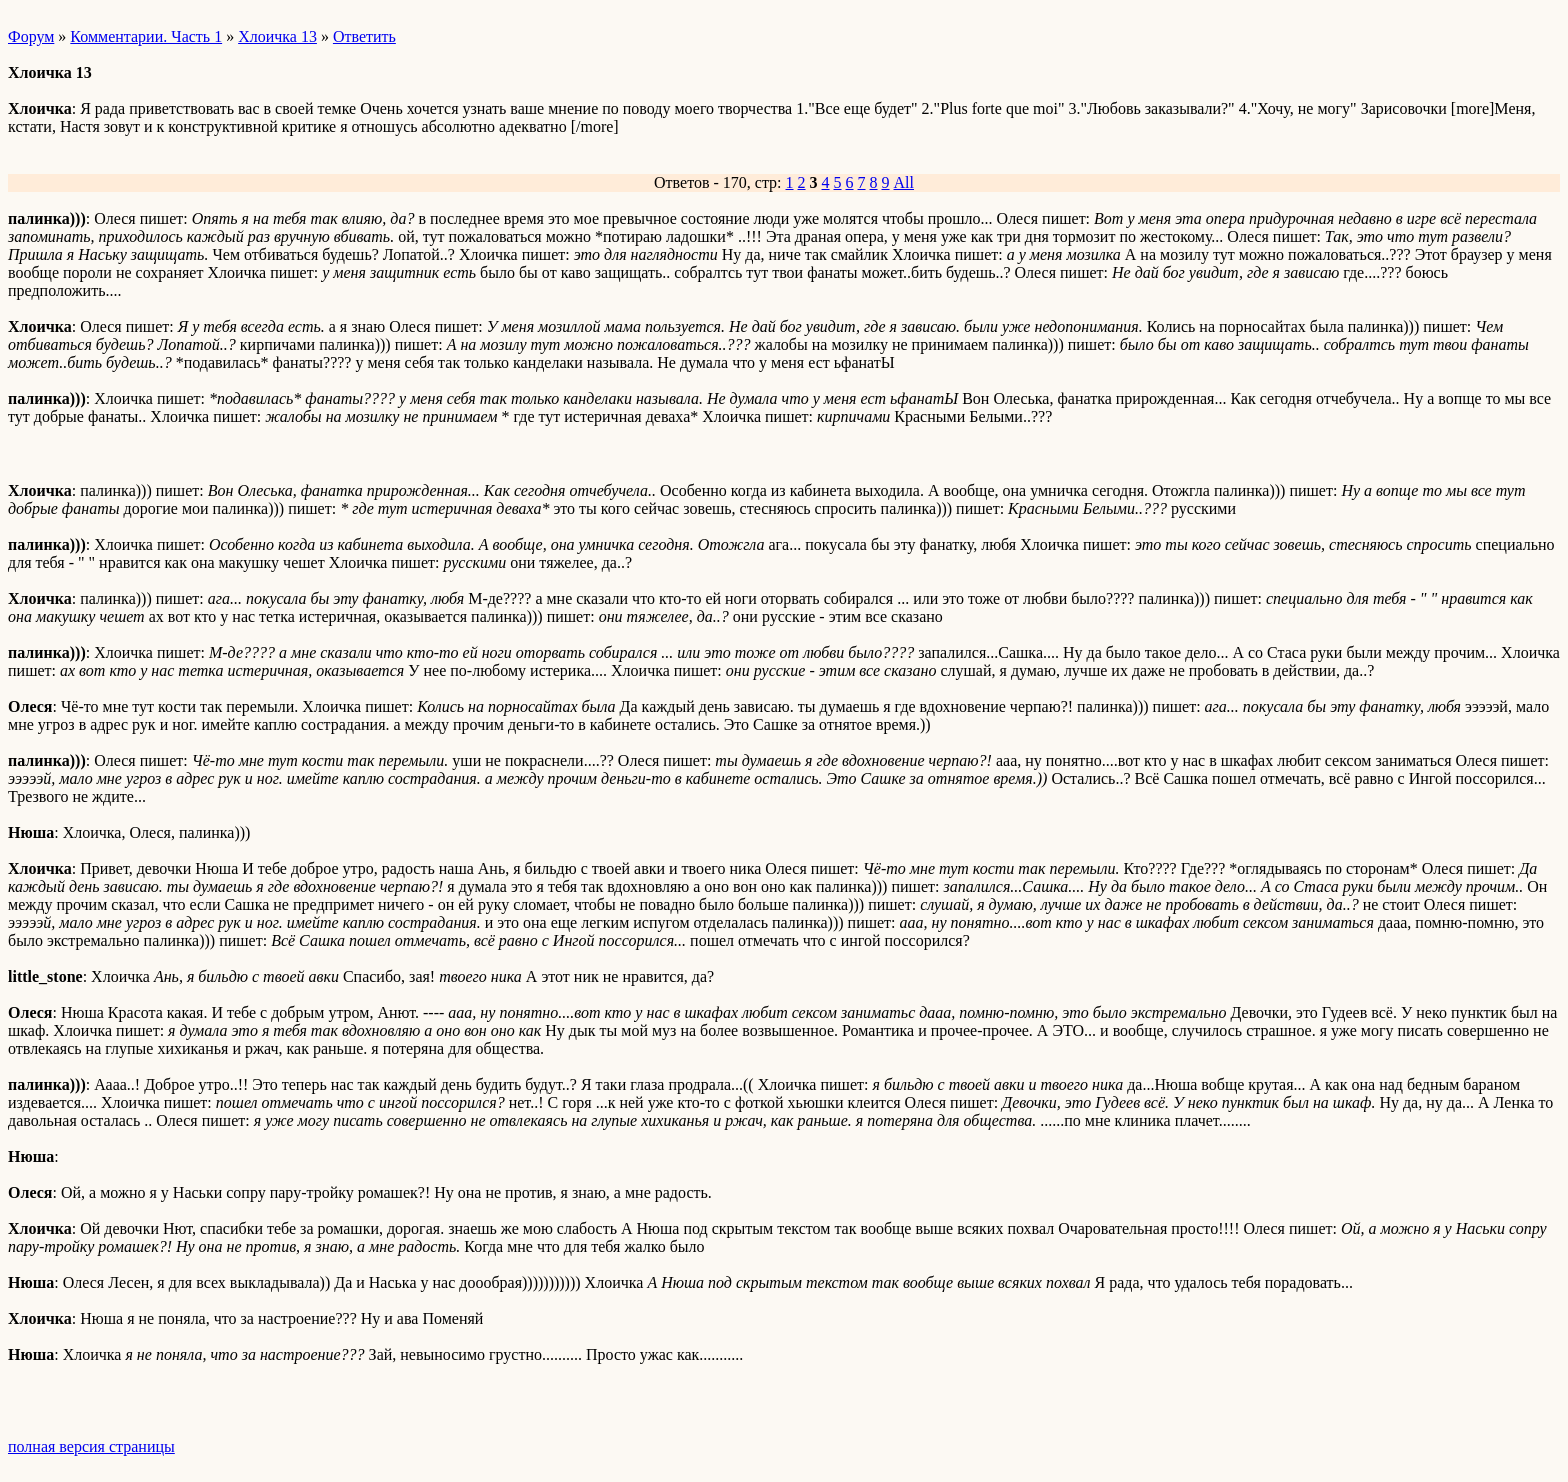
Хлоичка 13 (277, 36)
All (904, 182)
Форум (31, 36)
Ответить (364, 36)
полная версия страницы (91, 1446)
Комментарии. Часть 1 (146, 36)
